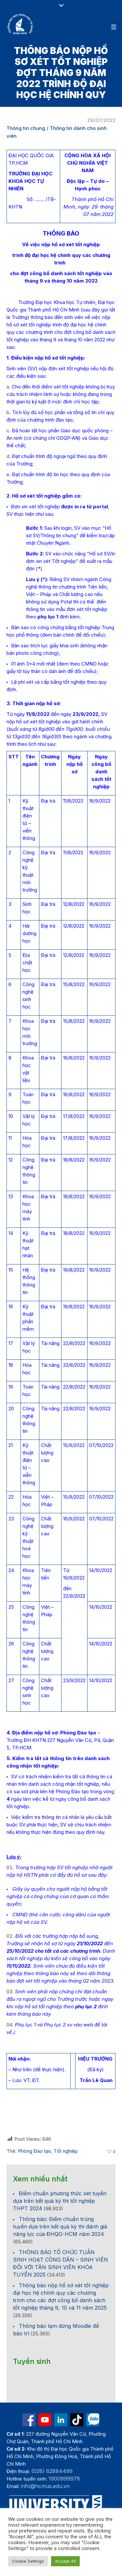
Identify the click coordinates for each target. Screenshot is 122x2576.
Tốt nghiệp (66, 2151)
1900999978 (64, 2478)
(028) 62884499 (52, 2471)
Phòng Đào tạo (34, 2151)
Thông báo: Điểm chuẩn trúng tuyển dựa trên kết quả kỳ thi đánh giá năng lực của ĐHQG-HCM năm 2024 (60, 2226)
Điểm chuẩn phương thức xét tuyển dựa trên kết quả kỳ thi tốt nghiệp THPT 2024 (59, 2201)
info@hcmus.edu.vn (45, 2486)
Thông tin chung (26, 128)
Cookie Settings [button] (28, 2561)
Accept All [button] (65, 2561)
